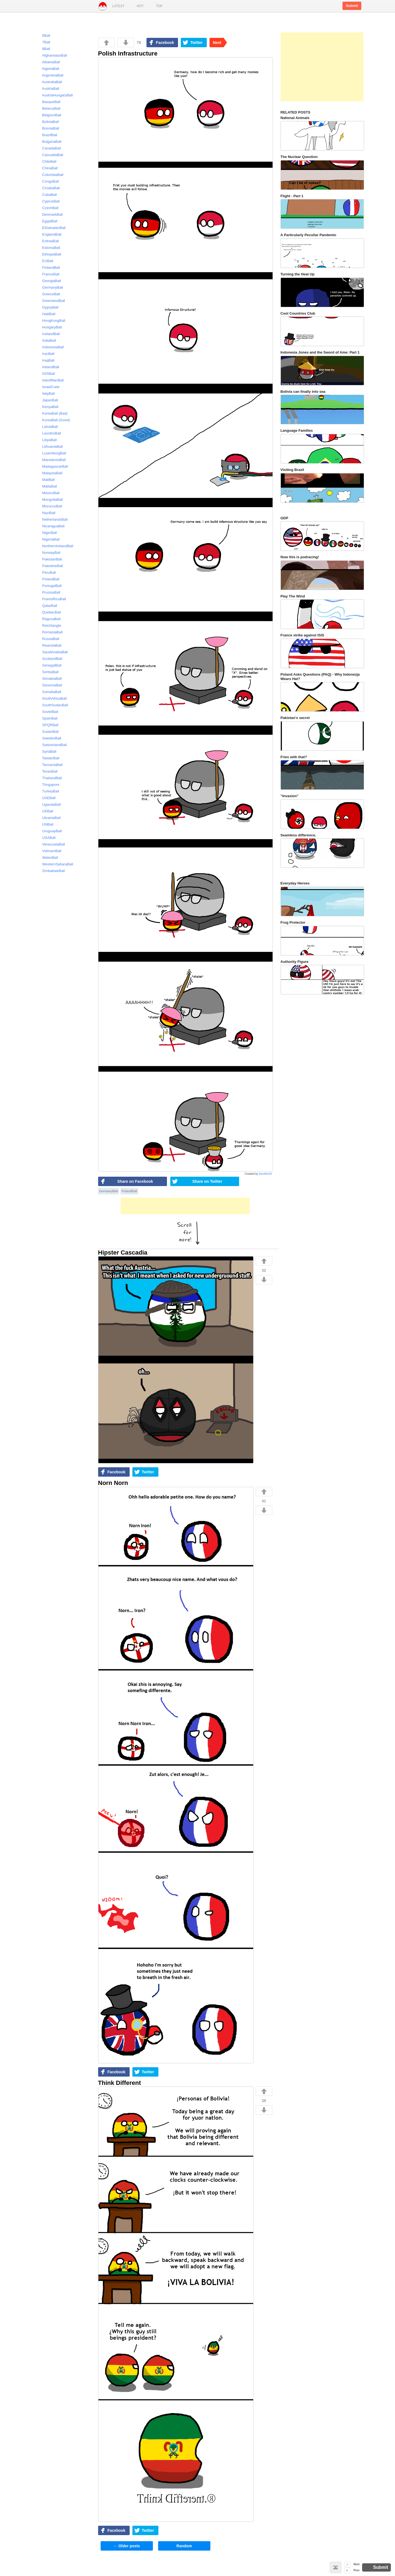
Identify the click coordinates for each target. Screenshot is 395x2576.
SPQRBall (48, 725)
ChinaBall (47, 168)
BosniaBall (48, 128)
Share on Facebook (135, 1181)
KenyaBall (48, 407)
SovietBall (47, 712)
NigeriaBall (48, 539)
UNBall (45, 824)
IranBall (45, 354)
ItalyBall (46, 393)
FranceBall (48, 274)
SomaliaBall (49, 692)
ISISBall (46, 374)
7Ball (43, 42)
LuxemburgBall (51, 453)
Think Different (119, 2082)
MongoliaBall (50, 499)
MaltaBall (47, 486)
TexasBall (47, 771)
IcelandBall (48, 334)
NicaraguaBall (51, 526)
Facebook (165, 42)
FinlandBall (48, 267)
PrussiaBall (48, 592)
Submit (352, 6)
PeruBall (46, 572)
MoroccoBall (49, 506)
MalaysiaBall (49, 473)
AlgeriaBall (48, 69)
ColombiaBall (50, 175)
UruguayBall (49, 831)
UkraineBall (49, 818)
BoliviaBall (48, 122)
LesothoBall (49, 433)
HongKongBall (51, 320)
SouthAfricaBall (52, 698)
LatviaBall (47, 427)
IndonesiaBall (50, 347)
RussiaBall (48, 639)
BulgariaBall (49, 141)
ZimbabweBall (51, 871)
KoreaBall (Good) (53, 420)
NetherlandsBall (52, 519)
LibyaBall (47, 440)
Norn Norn (113, 1482)
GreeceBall (48, 294)
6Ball (43, 35)
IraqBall (45, 360)
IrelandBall (48, 367)
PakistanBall (49, 559)
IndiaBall (46, 340)
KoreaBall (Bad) (52, 413)
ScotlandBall (49, 659)
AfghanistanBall (52, 55)
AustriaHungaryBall (55, 95)
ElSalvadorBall (51, 228)
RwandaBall (49, 645)
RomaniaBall (50, 632)
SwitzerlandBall (52, 745)
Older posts (127, 2546)
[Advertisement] (185, 1206)
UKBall (45, 811)
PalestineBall (50, 566)
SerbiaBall (48, 672)
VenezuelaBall (51, 844)
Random (184, 2546)
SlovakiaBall (49, 678)
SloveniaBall (49, 685)
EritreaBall (48, 241)
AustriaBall (48, 88)
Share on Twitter (207, 1181)
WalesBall (47, 857)
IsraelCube (48, 387)
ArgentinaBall (50, 75)
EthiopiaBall (49, 254)
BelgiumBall (49, 115)
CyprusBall (48, 201)
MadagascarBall (52, 466)
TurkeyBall (48, 791)
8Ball (43, 49)
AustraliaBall (49, 82)
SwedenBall (49, 738)
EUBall (45, 261)
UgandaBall (49, 804)
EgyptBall (47, 221)
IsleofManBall (50, 380)
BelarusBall (49, 108)
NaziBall (46, 513)
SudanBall (48, 731)
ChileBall (46, 161)
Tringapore (48, 785)
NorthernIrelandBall (55, 546)
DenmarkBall (50, 214)
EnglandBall (49, 234)
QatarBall (47, 606)
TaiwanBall (48, 758)
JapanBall (47, 400)
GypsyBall (48, 307)
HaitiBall (46, 314)
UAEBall (46, 798)
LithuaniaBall (50, 446)
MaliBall (46, 480)
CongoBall (48, 181)
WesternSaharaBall (55, 864)
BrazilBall (47, 135)
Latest (118, 6)
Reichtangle (49, 625)
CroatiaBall (48, 188)
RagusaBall (49, 619)
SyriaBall (46, 751)
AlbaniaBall (48, 62)
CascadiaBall (50, 155)
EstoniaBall (48, 248)
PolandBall (129, 1191)
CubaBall (47, 195)
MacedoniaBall (51, 460)
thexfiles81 (265, 1173)
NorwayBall (49, 553)
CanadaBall (49, 148)
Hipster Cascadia (123, 1252)
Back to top (335, 2567)
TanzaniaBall (50, 765)
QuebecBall (49, 612)
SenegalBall (49, 665)
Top (159, 6)
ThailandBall (49, 778)
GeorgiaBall (49, 281)
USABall (46, 838)
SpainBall (47, 718)
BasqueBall (49, 102)
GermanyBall (108, 1191)
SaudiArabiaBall (52, 652)
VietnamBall (49, 851)
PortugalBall (49, 586)
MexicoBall (48, 493)
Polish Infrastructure (128, 53)
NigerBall (47, 533)
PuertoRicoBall (51, 599)
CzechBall (48, 208)
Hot (140, 6)
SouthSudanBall (52, 705)
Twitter (196, 42)
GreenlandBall (51, 301)
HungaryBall (49, 327)
